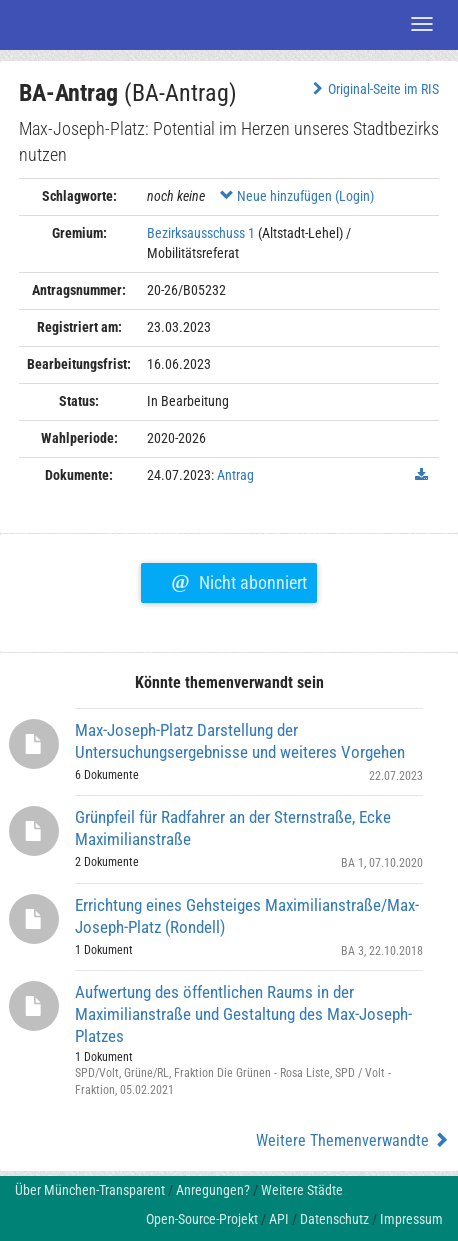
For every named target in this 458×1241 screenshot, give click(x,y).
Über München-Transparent (90, 1190)
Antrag (235, 475)
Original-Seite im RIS (373, 89)
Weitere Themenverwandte (352, 1140)
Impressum (411, 1219)
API (279, 1219)
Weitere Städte (302, 1190)
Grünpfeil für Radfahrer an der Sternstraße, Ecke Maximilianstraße (233, 828)
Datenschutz (334, 1219)
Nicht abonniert (238, 580)
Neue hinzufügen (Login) (297, 196)
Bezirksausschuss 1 (201, 233)
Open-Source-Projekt (202, 1219)
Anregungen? (213, 1190)
